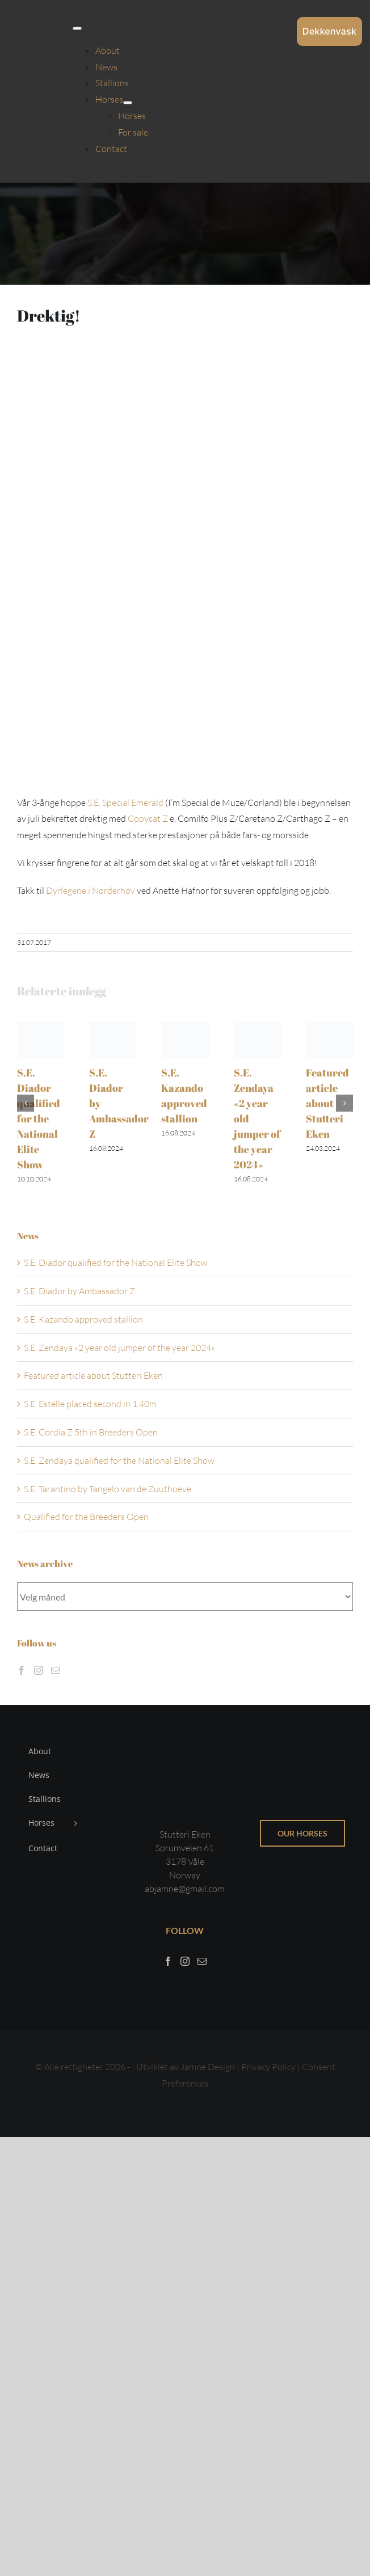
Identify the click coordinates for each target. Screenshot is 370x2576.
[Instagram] (38, 1670)
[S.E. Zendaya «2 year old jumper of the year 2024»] (257, 1027)
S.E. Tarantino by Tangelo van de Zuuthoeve (107, 1488)
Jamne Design (207, 2066)
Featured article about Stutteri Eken (327, 1103)
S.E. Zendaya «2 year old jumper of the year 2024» (119, 1347)
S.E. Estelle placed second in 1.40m (90, 1403)
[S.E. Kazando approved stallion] (184, 1027)
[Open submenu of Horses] (127, 102)
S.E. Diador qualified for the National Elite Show (38, 1118)
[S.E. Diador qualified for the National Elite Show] (40, 1027)
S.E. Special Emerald (125, 802)
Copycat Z (148, 818)
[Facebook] (21, 1670)
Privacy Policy (269, 2066)
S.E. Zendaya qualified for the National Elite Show (119, 1460)
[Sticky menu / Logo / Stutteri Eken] (38, 17)
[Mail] (55, 1670)
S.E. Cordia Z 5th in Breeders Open (91, 1432)
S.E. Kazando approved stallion (83, 1319)
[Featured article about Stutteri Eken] (329, 1027)
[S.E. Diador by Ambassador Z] (112, 1027)
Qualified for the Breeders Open (86, 1516)
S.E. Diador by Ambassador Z (79, 1291)
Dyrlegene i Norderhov (90, 890)
